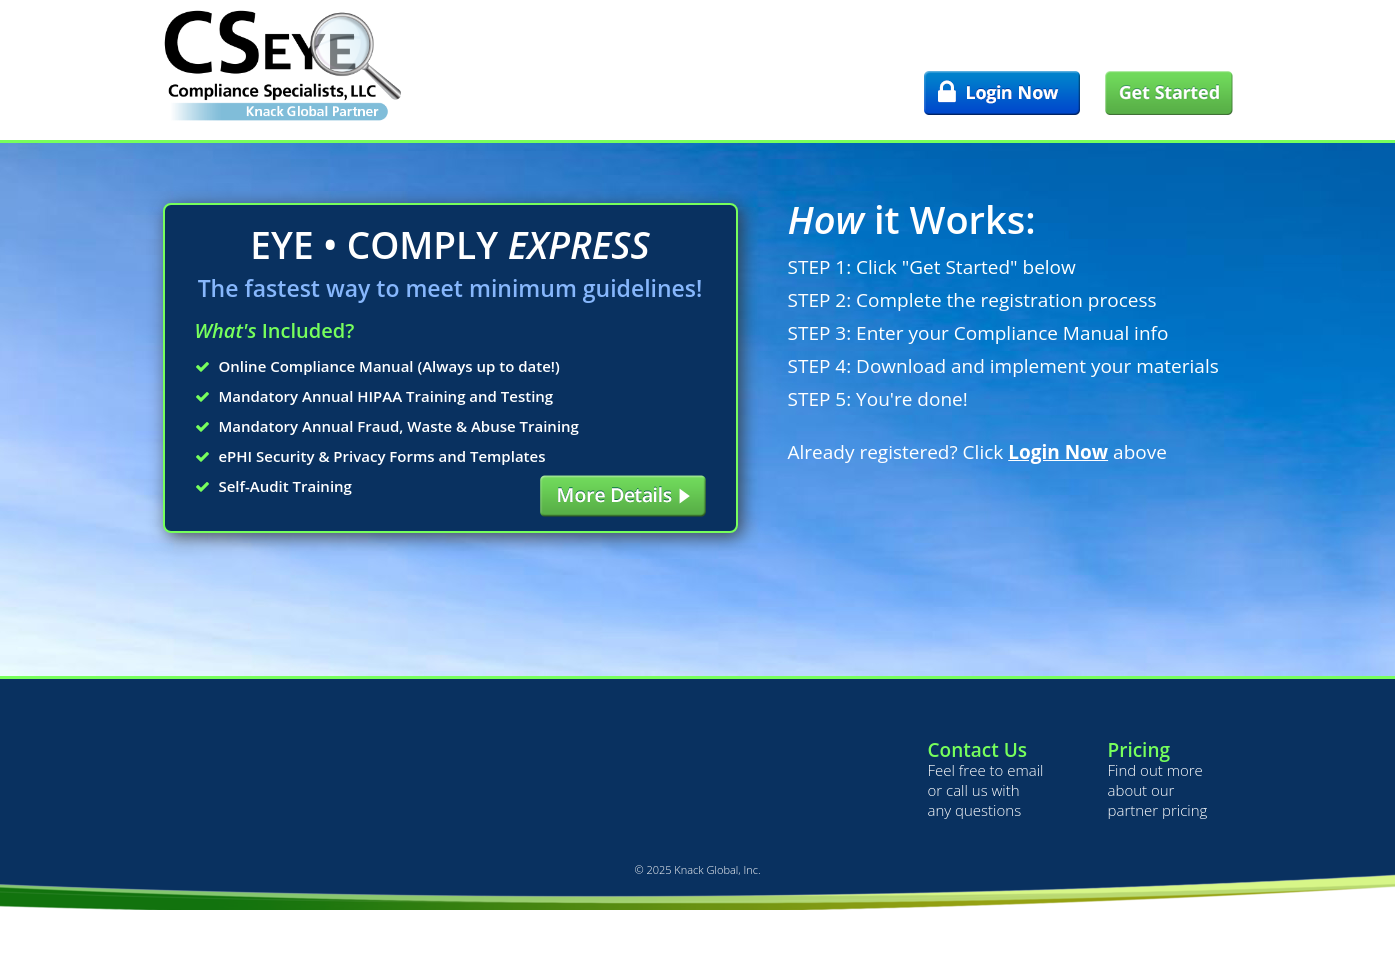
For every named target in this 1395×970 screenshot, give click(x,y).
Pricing (1139, 750)
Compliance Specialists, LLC (283, 64)
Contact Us (978, 750)
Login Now (1058, 452)
